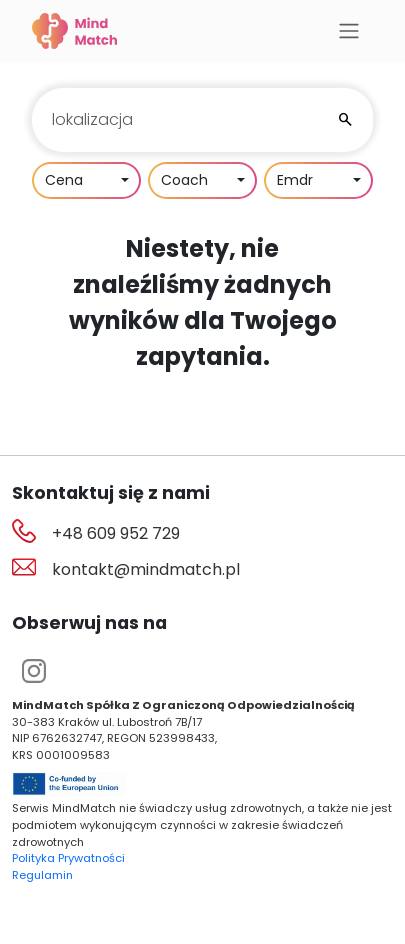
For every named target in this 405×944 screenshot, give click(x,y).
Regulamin (42, 875)
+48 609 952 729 (116, 533)
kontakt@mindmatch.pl (146, 569)
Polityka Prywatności (68, 858)
